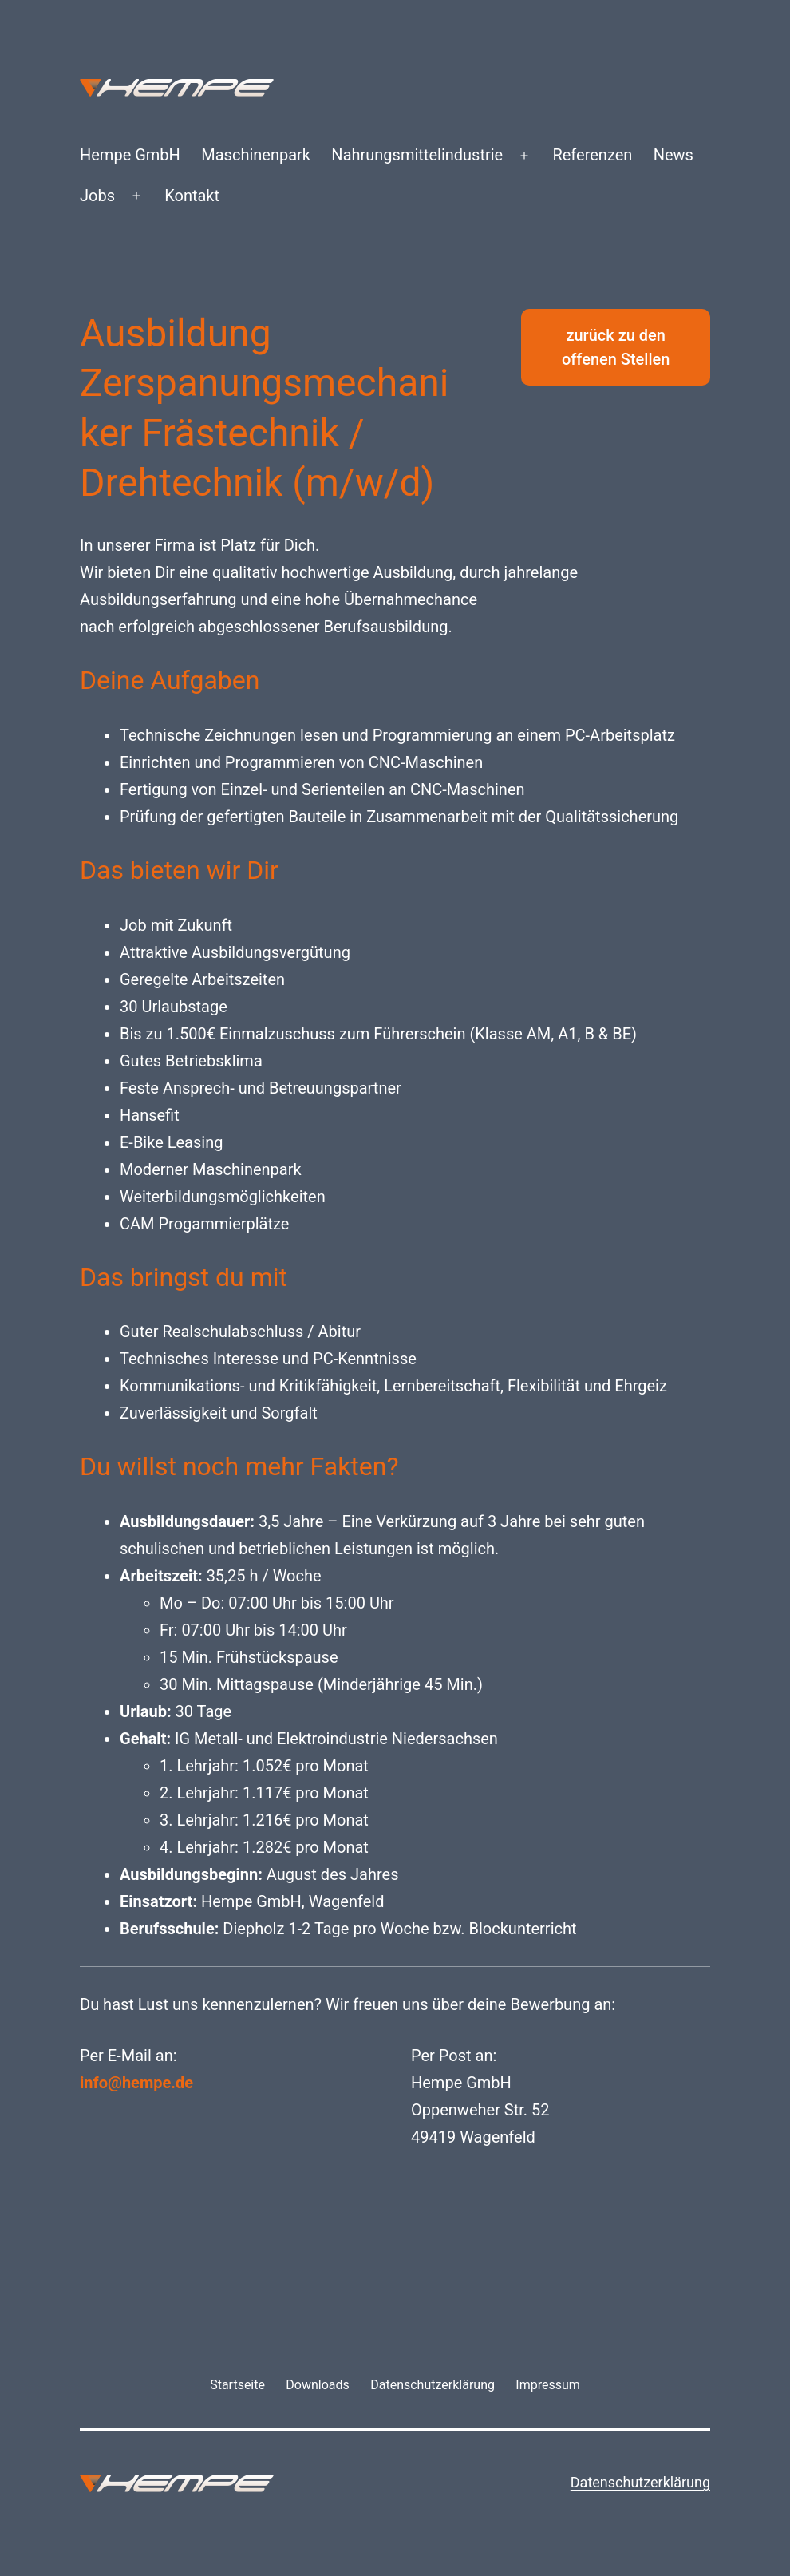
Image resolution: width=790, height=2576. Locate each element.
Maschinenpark (255, 154)
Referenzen (592, 154)
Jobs (97, 195)
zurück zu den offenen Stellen (616, 347)
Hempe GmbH (130, 154)
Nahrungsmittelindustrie (417, 154)
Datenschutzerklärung (640, 2482)
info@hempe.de (136, 2082)
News (673, 154)
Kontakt (191, 195)
